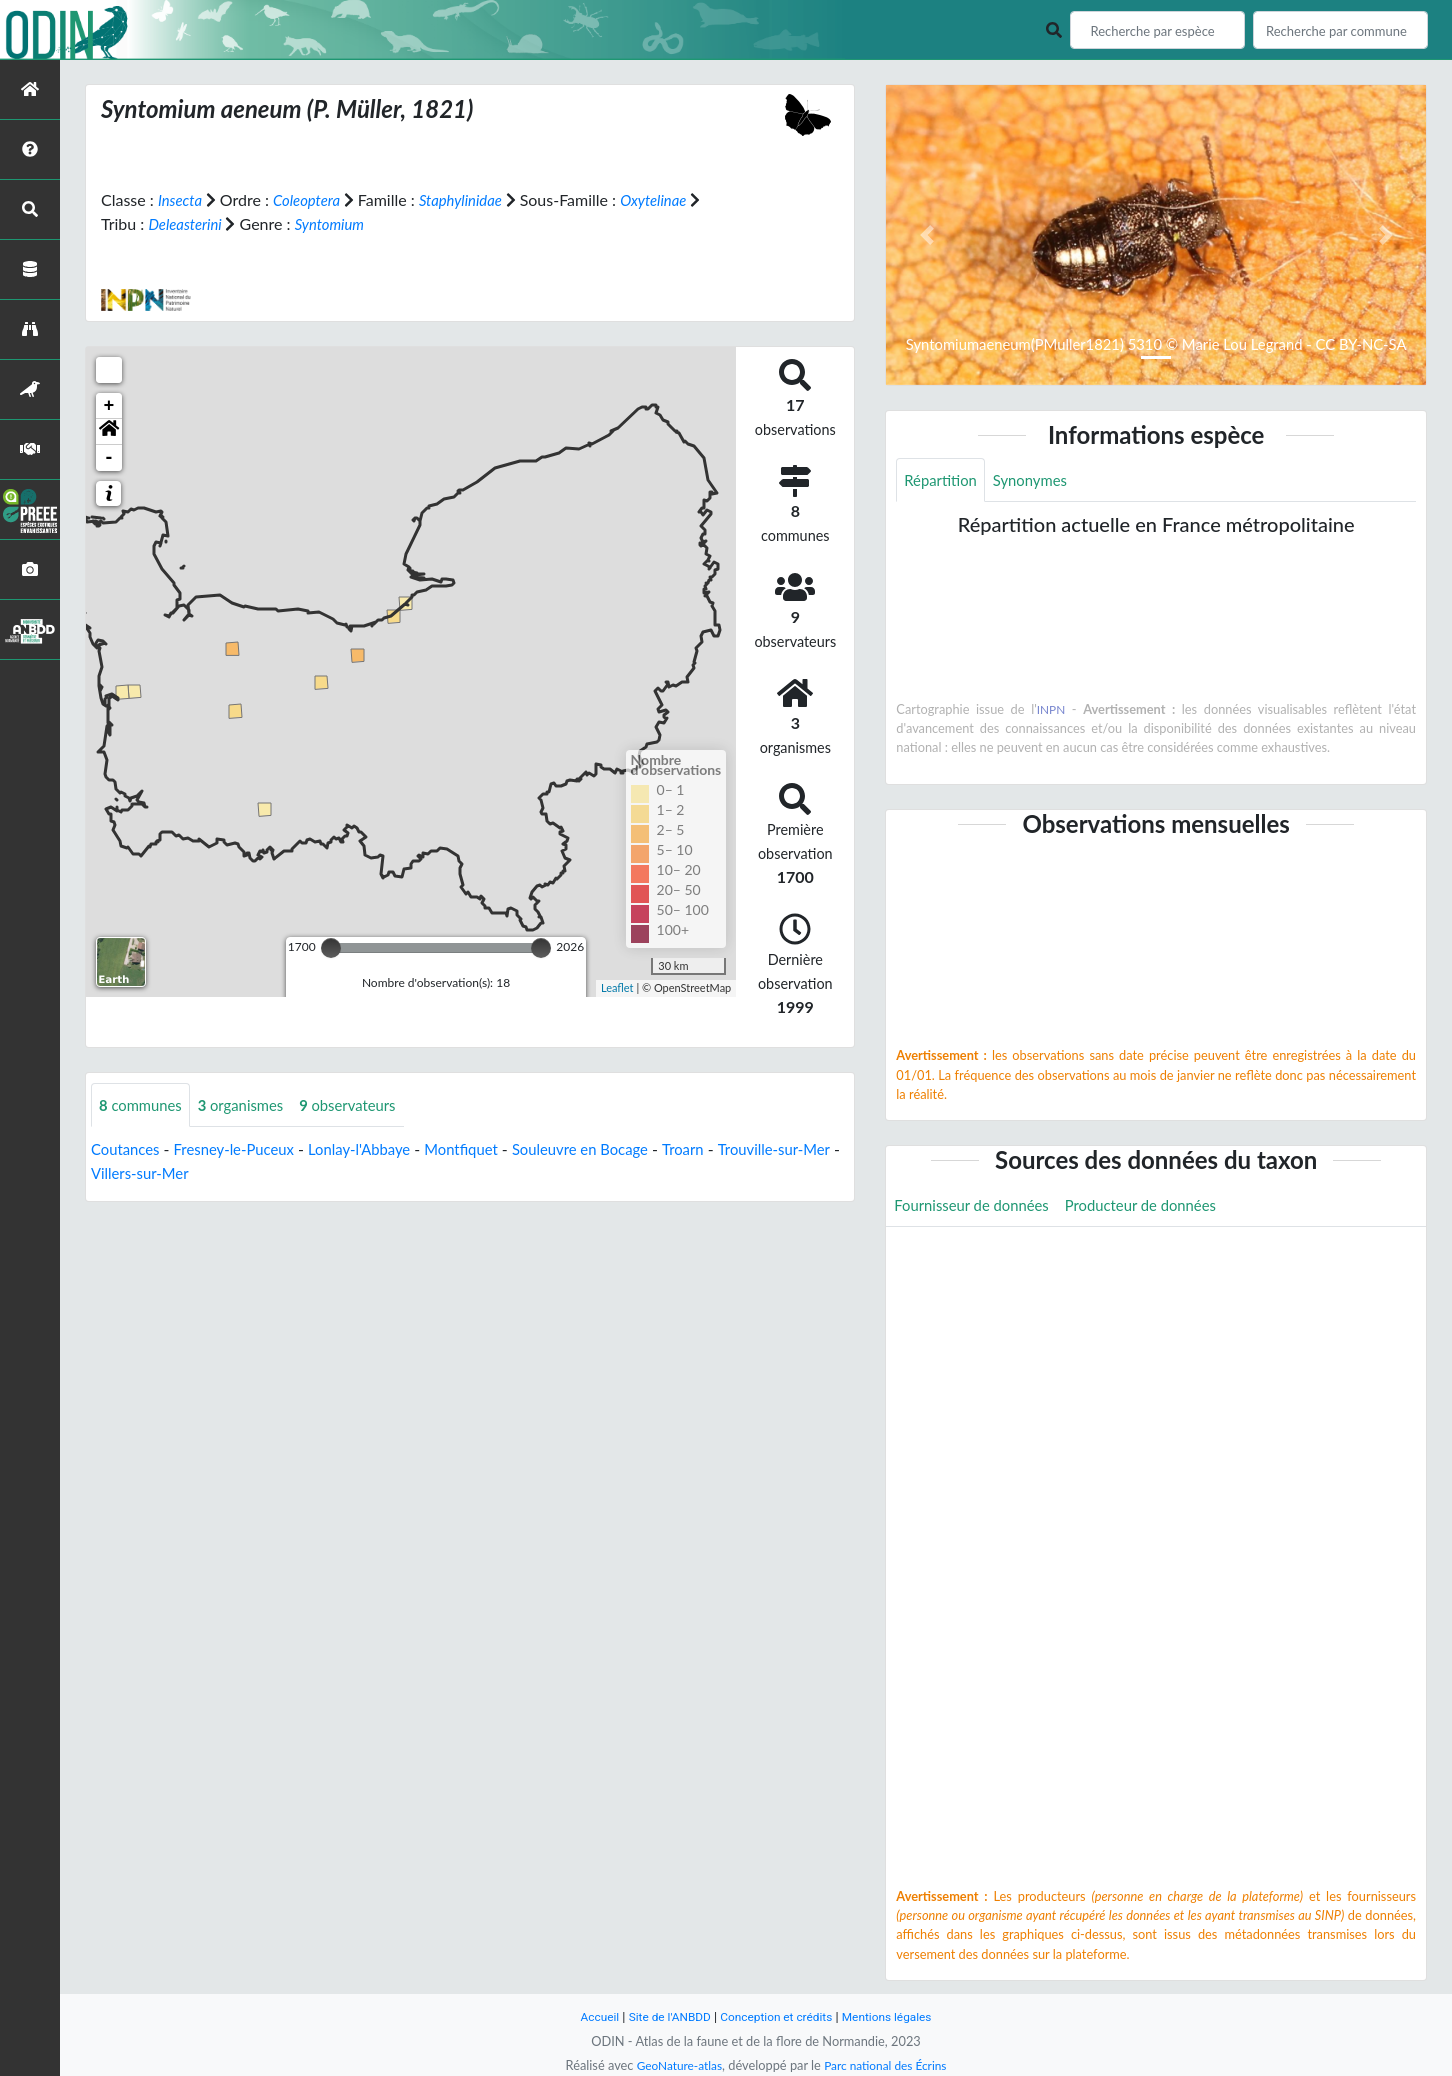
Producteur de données (1158, 1207)
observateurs (365, 1105)
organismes (251, 1105)
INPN (1051, 711)
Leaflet (617, 987)
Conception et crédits (777, 2016)
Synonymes (1039, 480)
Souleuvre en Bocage (614, 1150)
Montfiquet (487, 1150)
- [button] (109, 458)
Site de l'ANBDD (663, 2016)
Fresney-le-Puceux (244, 1150)
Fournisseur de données (977, 1207)
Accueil (588, 2016)
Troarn (724, 1150)
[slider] (331, 948)
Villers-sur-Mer (213, 1174)
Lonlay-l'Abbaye (378, 1150)
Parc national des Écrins (889, 2065)
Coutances (128, 1150)
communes (144, 1105)
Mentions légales (896, 2016)
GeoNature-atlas (674, 2065)
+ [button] (109, 406)
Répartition (943, 480)
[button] (109, 432)
